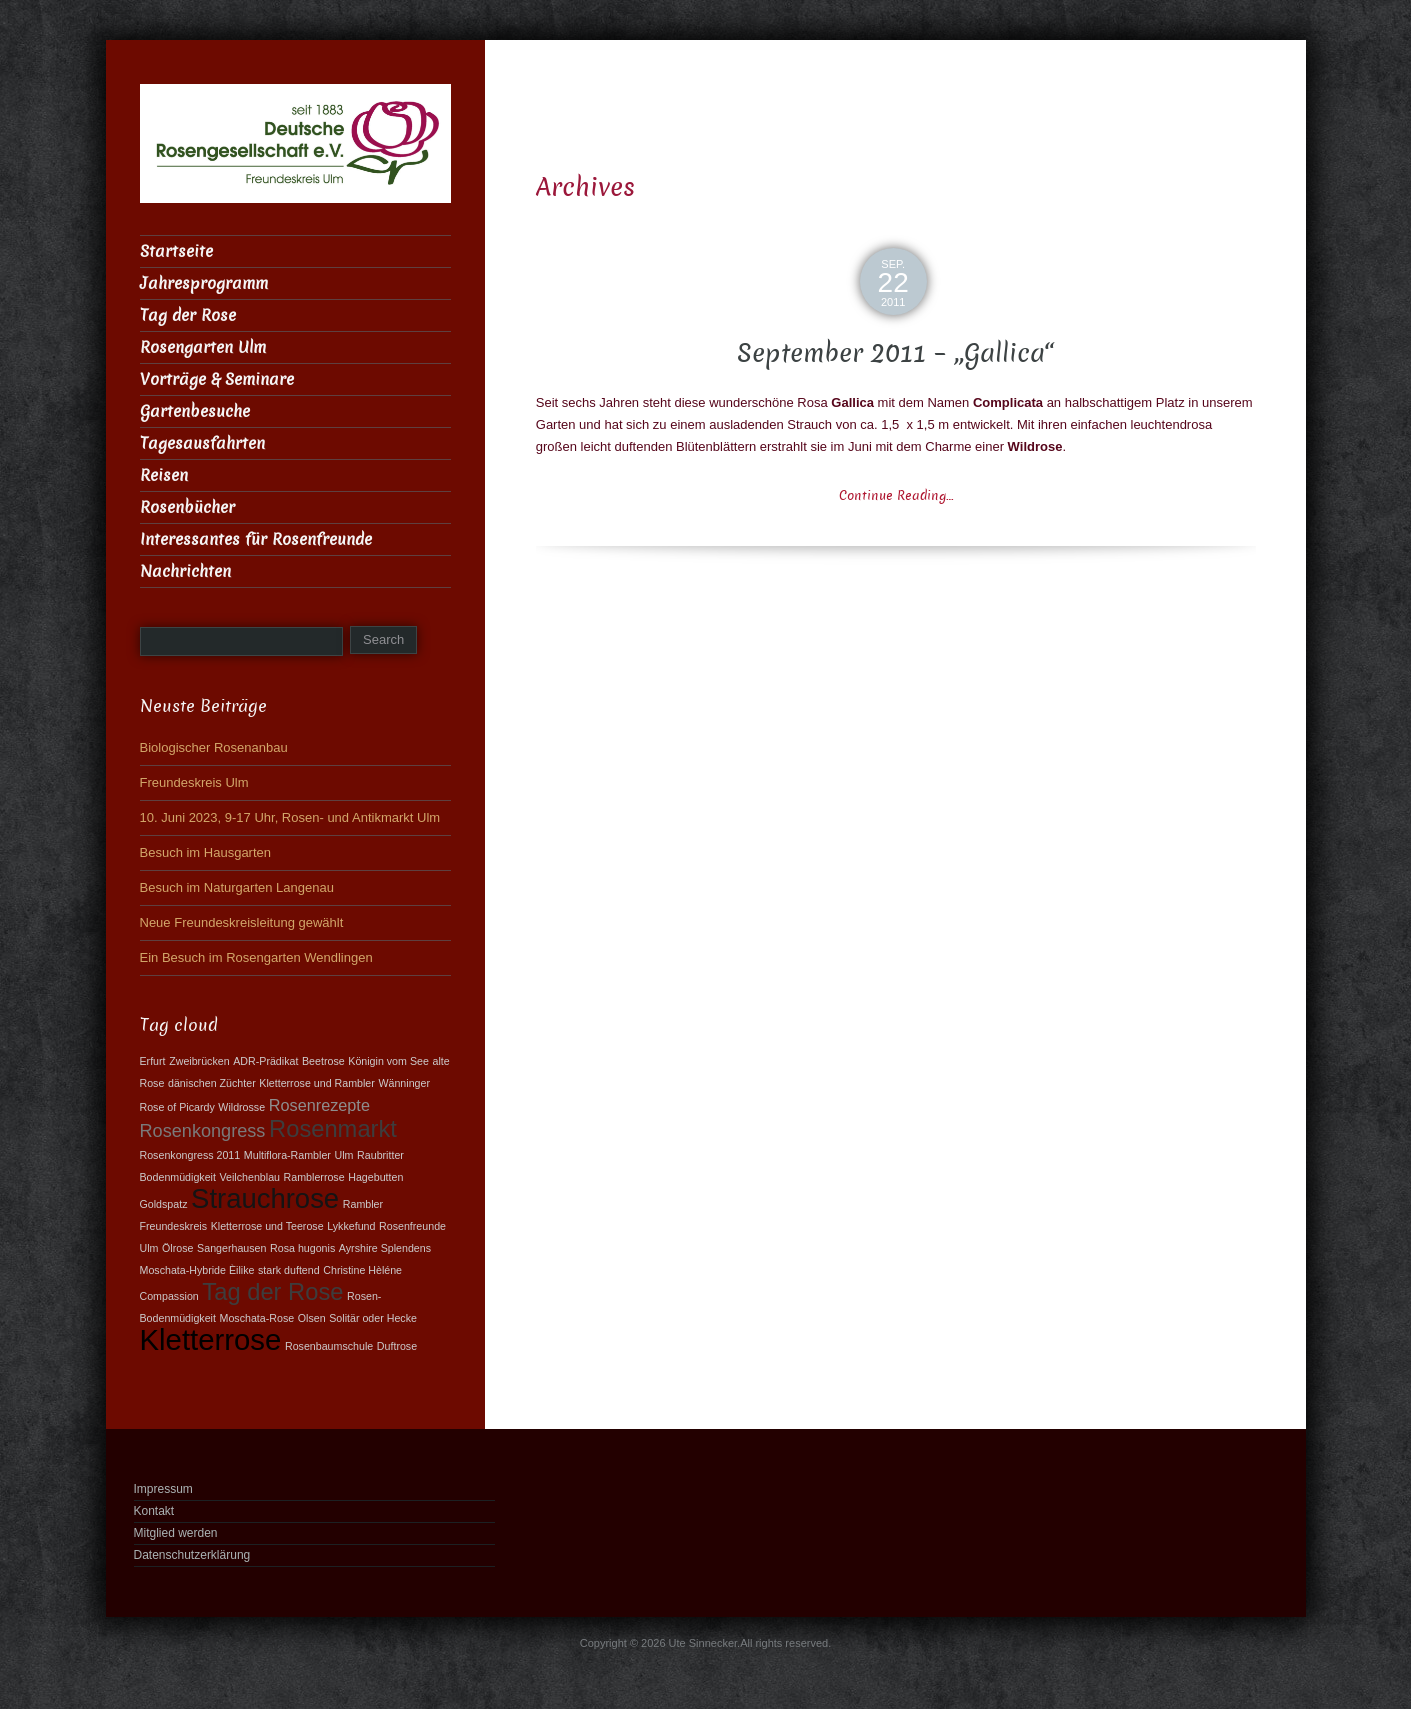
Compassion (169, 1296)
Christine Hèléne (362, 1270)
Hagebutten (375, 1177)
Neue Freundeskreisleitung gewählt (242, 922)
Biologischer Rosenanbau (214, 747)
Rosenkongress (203, 1131)
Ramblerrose (314, 1177)
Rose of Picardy (177, 1107)
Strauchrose (265, 1198)
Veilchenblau (250, 1177)
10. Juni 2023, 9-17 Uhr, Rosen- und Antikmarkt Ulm (290, 817)
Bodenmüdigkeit (178, 1177)
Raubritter (380, 1155)
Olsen (312, 1318)
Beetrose (323, 1061)
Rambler (363, 1204)
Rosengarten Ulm (203, 347)
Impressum (163, 1489)
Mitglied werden (176, 1533)
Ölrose (177, 1248)
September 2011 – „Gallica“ (895, 353)
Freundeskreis (174, 1226)
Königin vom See (388, 1061)
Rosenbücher (187, 507)
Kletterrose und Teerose (267, 1226)
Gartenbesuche (195, 411)
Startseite (176, 251)
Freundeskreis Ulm (194, 782)
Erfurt (153, 1061)
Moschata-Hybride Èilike (197, 1270)
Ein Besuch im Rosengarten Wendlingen (256, 957)
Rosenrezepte (319, 1105)
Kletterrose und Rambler (317, 1083)
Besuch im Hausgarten (206, 852)
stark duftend (289, 1270)
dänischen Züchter (212, 1083)
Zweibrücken (199, 1061)
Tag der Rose (188, 315)
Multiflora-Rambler (287, 1155)
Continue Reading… (896, 495)
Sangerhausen (231, 1248)
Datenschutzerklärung (192, 1555)
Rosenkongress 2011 (190, 1155)
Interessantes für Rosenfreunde (256, 539)
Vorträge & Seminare (217, 379)
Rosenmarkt (333, 1129)
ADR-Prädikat (265, 1061)
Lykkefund (351, 1226)
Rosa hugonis (302, 1248)
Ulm (344, 1155)
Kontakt (154, 1511)
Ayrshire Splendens (385, 1248)
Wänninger (404, 1083)
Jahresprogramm (204, 283)
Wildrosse (241, 1107)
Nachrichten (185, 571)
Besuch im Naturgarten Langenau (237, 887)
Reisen (164, 475)
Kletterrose (211, 1339)
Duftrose (397, 1346)
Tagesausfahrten (202, 443)
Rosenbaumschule (329, 1346)
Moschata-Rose (257, 1318)
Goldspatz (164, 1204)
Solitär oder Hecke (373, 1318)
